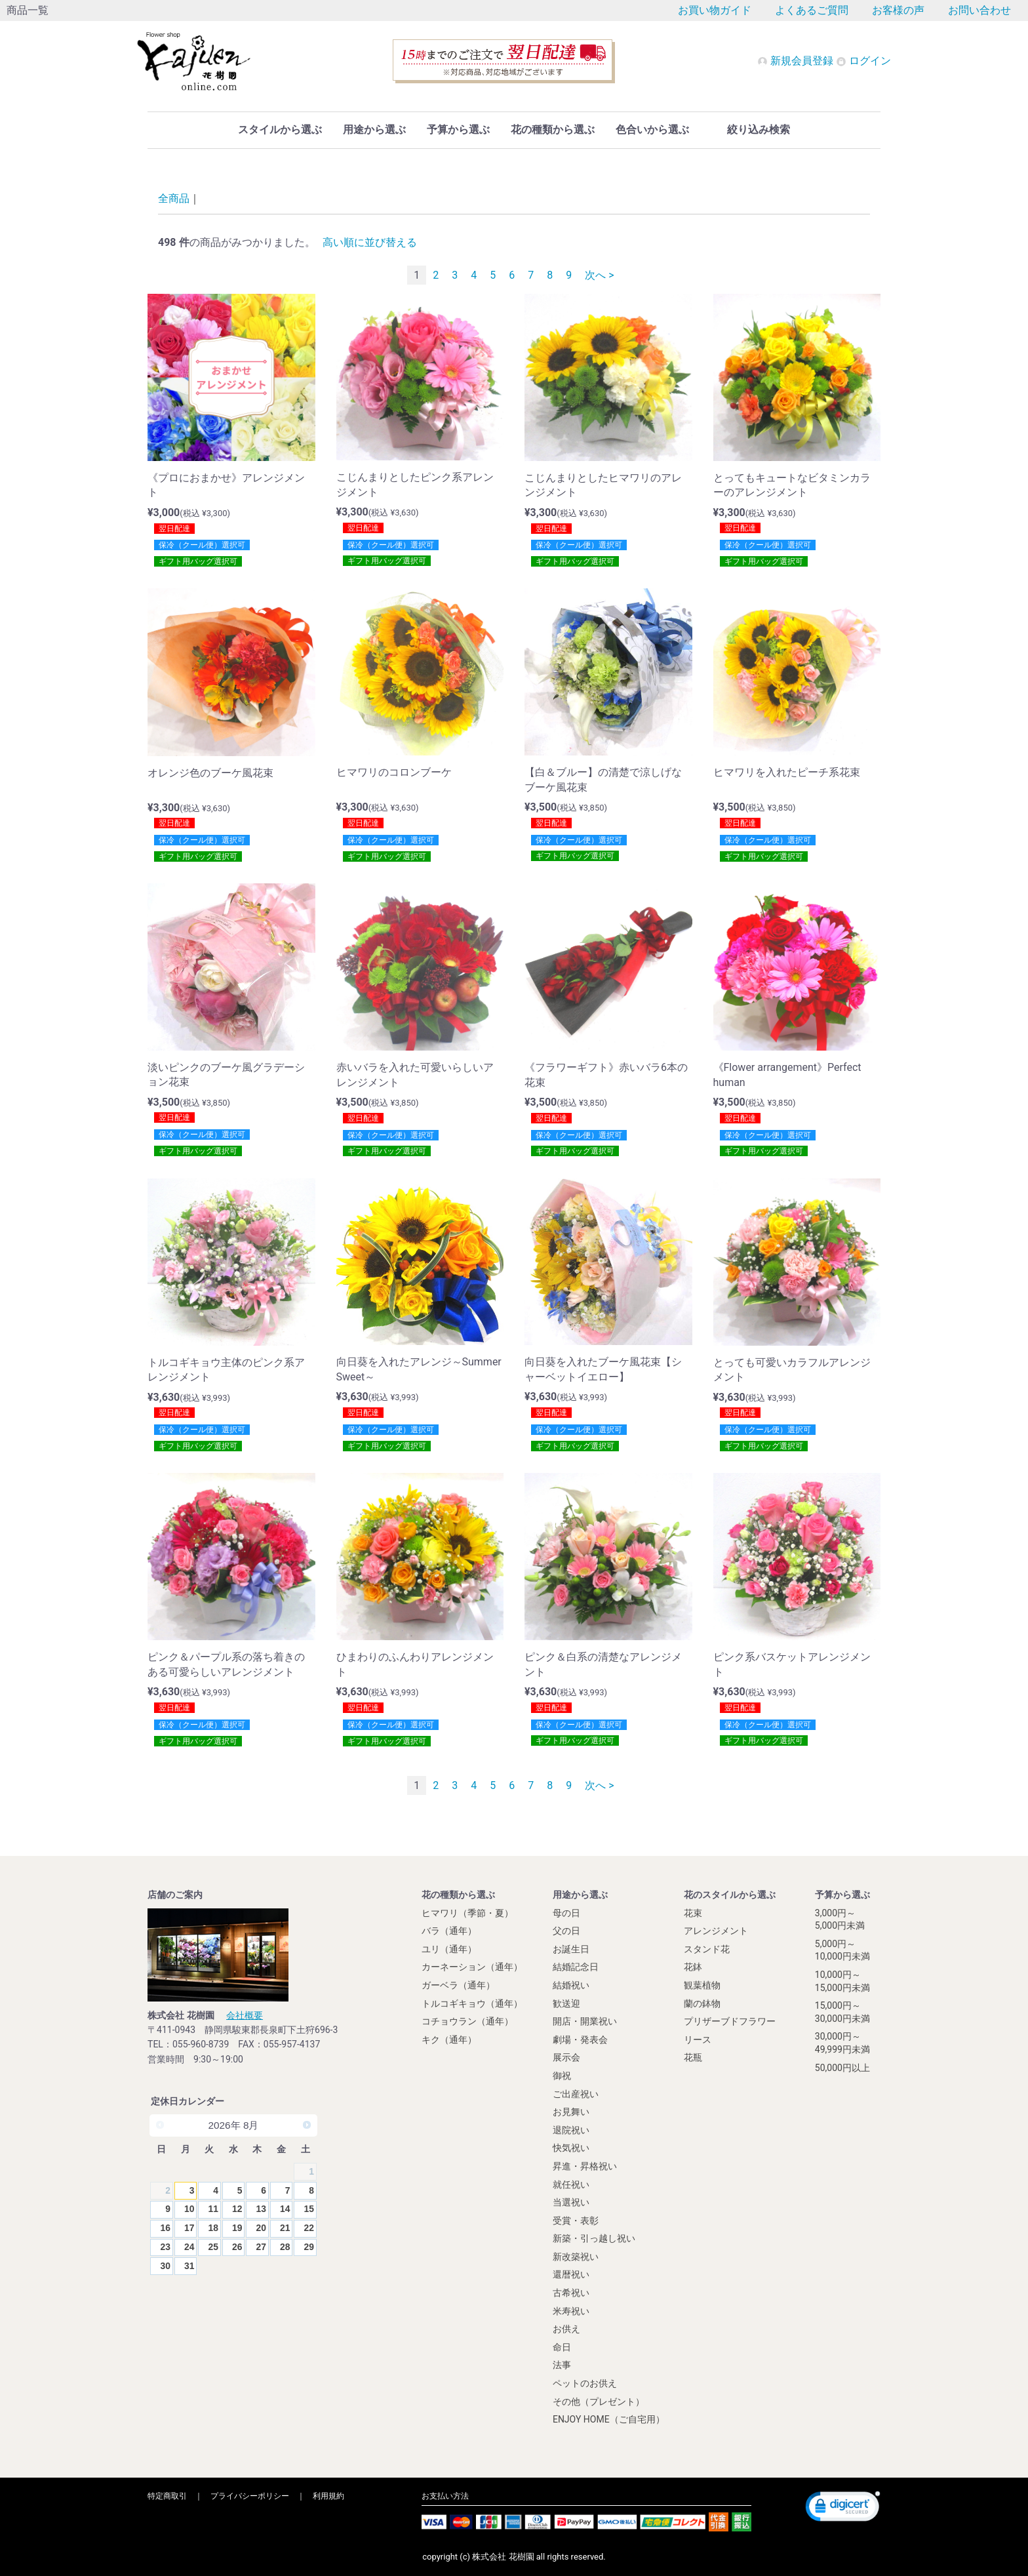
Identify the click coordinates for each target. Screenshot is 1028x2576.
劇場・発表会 (580, 2039)
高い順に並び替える (370, 242)
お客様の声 (898, 10)
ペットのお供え (585, 2383)
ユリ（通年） (449, 1949)
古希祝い (571, 2292)
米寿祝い (571, 2310)
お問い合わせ (979, 10)
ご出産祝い (576, 2093)
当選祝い (571, 2202)
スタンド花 (707, 1949)
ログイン (863, 60)
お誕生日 (571, 1949)
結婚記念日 (576, 1967)
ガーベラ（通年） (458, 1985)
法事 (562, 2365)
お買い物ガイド (714, 10)
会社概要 (244, 2014)
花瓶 (693, 2057)
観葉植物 (702, 1985)
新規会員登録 (796, 60)
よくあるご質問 (811, 10)
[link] (842, 2508)
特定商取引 (167, 2496)
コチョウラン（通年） (467, 2021)
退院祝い (571, 2130)
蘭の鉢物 (702, 2003)
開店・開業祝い (585, 2021)
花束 (693, 1912)
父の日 (566, 1930)
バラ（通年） (449, 1930)
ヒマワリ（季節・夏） (467, 1912)
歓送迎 (566, 2003)
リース (697, 2039)
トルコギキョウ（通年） (472, 2003)
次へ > (599, 275)
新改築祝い (576, 2256)
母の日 (566, 1912)
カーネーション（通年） (472, 1967)
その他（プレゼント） (598, 2401)
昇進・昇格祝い (585, 2166)
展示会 (566, 2057)
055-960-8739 (200, 2044)
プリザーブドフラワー (730, 2021)
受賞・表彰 (576, 2220)
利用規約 (328, 2496)
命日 (562, 2347)
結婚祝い (571, 1985)
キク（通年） (449, 2039)
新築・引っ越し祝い (594, 2238)
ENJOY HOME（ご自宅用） (609, 2419)
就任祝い (571, 2184)
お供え (566, 2329)
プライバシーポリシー (249, 2496)
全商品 (173, 198)
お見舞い (571, 2111)
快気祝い (571, 2148)
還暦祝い (571, 2274)
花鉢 (693, 1967)
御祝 (562, 2075)
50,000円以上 (842, 2067)
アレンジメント (716, 1930)
